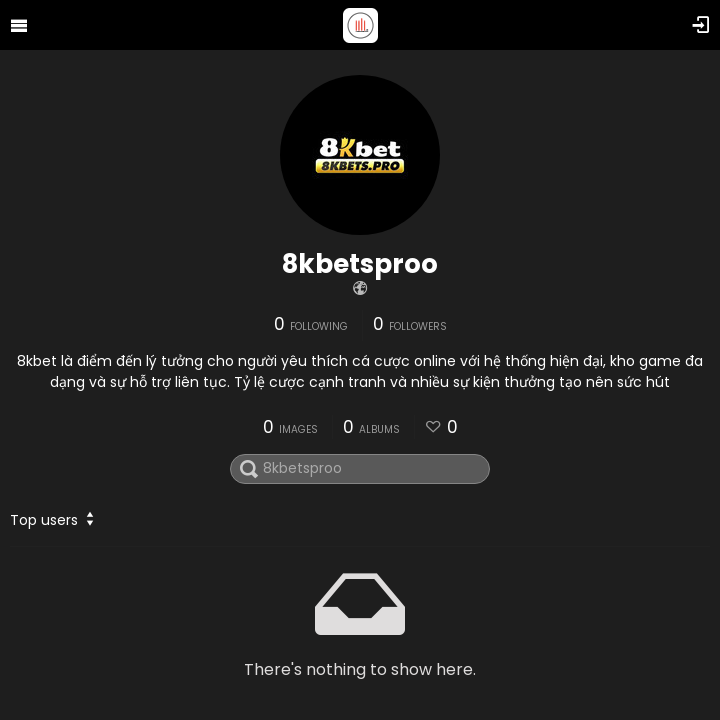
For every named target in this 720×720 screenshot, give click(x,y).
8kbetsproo (360, 264)
